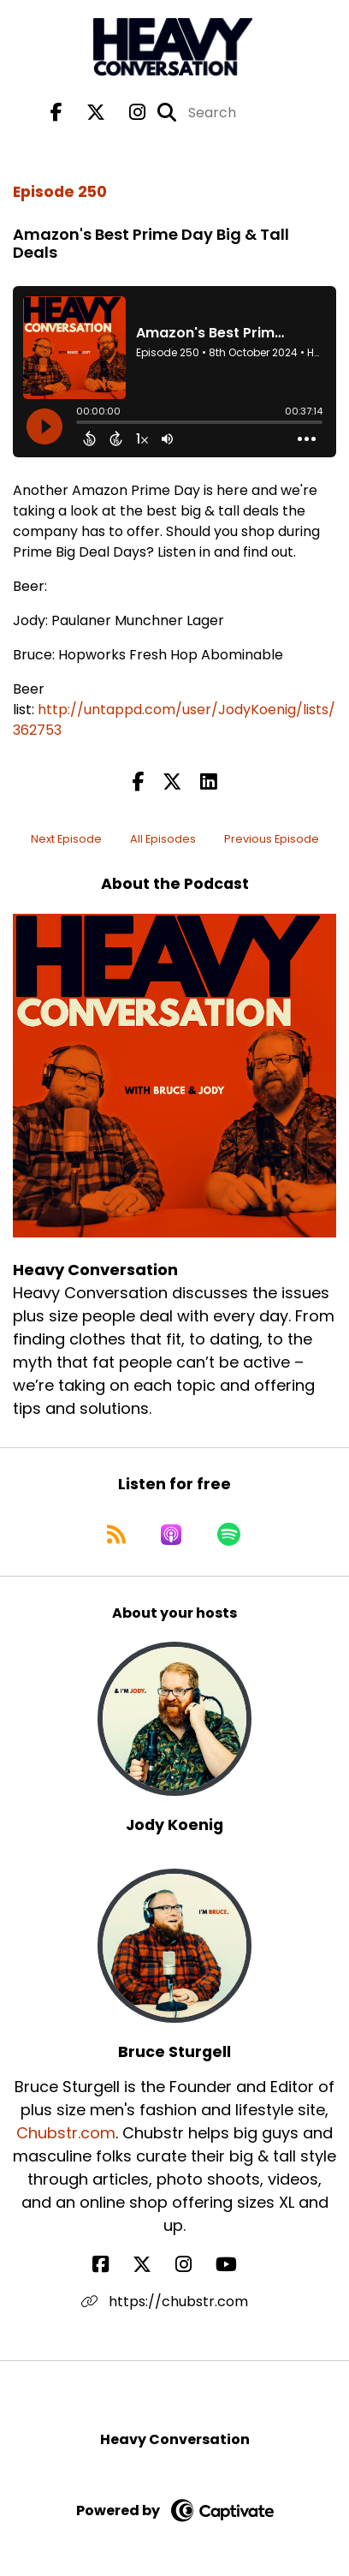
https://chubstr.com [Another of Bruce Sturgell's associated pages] (164, 2301)
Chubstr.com (65, 2133)
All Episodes (163, 839)
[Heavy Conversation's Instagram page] (127, 112)
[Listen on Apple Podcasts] (171, 1534)
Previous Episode (271, 839)
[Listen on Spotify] (228, 1534)
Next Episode (66, 839)
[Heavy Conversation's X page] (85, 112)
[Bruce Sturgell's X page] (152, 2264)
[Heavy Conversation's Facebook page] (56, 112)
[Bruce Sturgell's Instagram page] (193, 2264)
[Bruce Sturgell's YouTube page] (236, 2264)
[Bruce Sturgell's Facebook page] (110, 2264)
